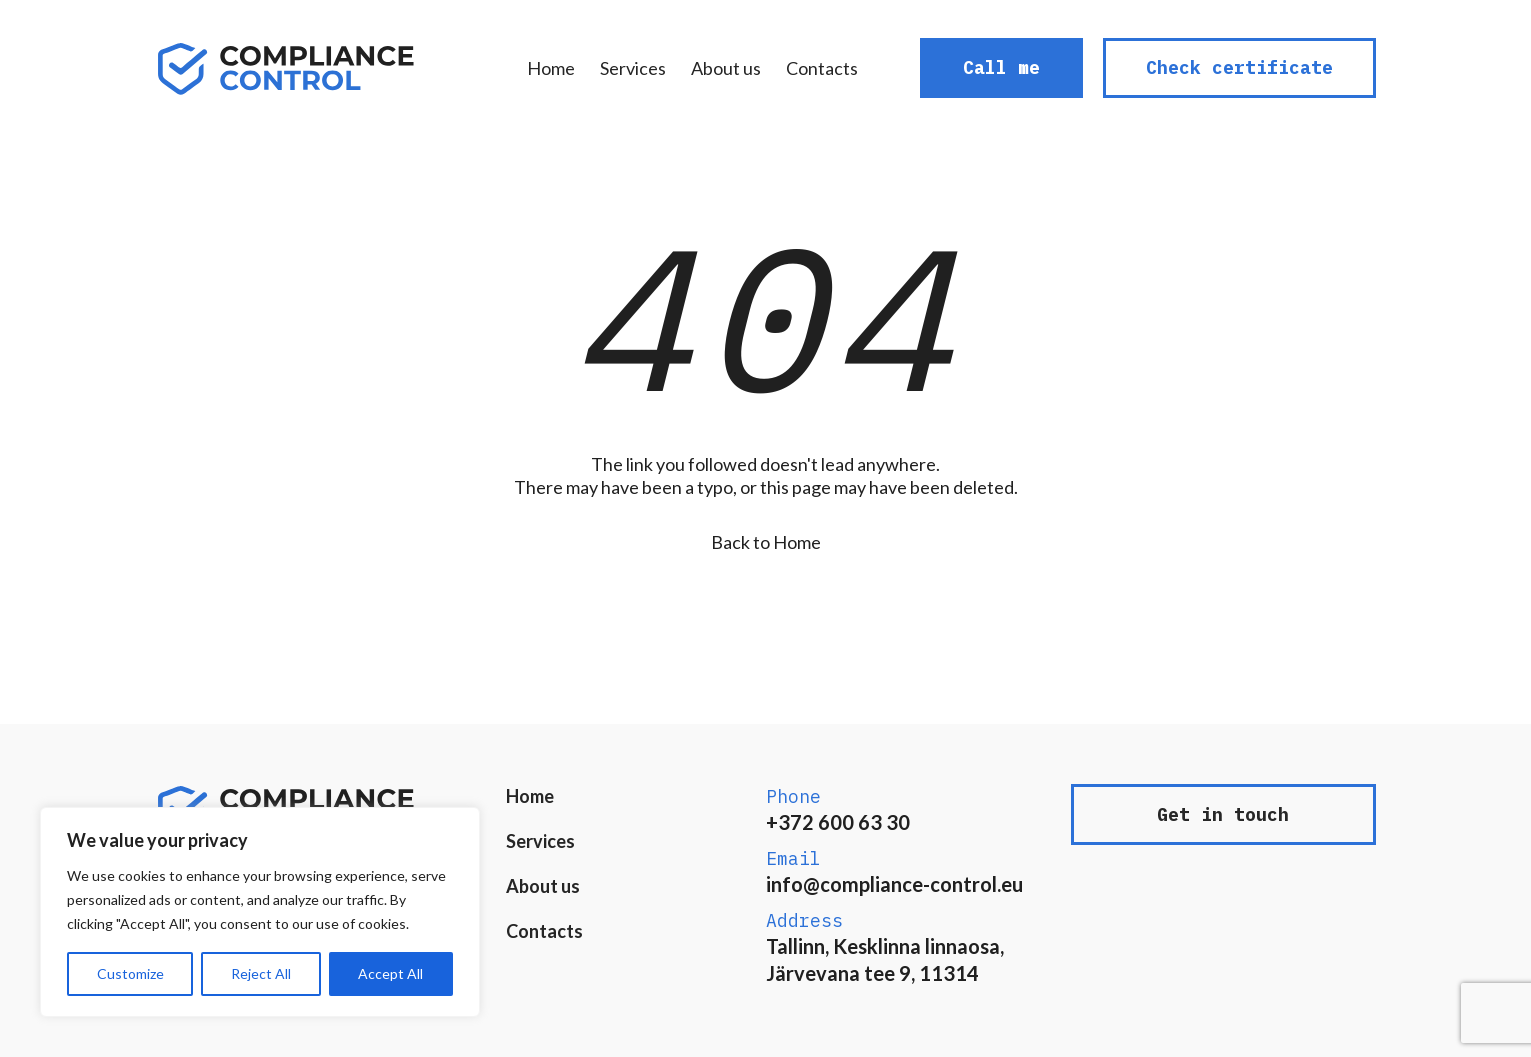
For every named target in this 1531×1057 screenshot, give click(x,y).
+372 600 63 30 (838, 822)
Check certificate (1239, 67)
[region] (260, 912)
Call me (1001, 67)
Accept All (390, 973)
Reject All (261, 973)
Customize (130, 973)
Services (633, 68)
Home (551, 68)
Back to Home (766, 542)
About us (726, 68)
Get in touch (1223, 814)
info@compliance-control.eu (894, 884)
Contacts (822, 68)
